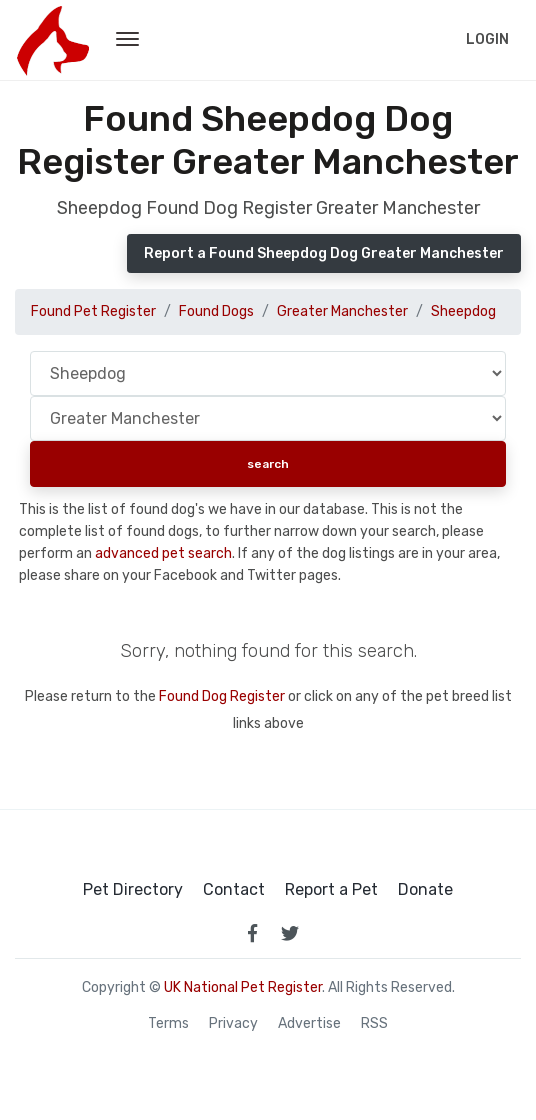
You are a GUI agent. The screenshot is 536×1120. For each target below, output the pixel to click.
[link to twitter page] (290, 933)
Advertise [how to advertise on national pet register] (309, 1024)
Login (487, 39)
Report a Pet (331, 890)
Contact (234, 890)
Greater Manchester (342, 311)
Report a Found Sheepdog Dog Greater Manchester (324, 253)
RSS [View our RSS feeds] (374, 1024)
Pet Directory (133, 890)
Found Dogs (216, 311)
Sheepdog (463, 311)
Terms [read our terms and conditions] (168, 1024)
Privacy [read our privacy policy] (233, 1024)
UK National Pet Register (243, 987)
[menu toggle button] (127, 40)
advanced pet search (163, 553)
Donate (425, 890)
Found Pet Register (93, 311)
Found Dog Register (222, 696)
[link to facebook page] (252, 933)
